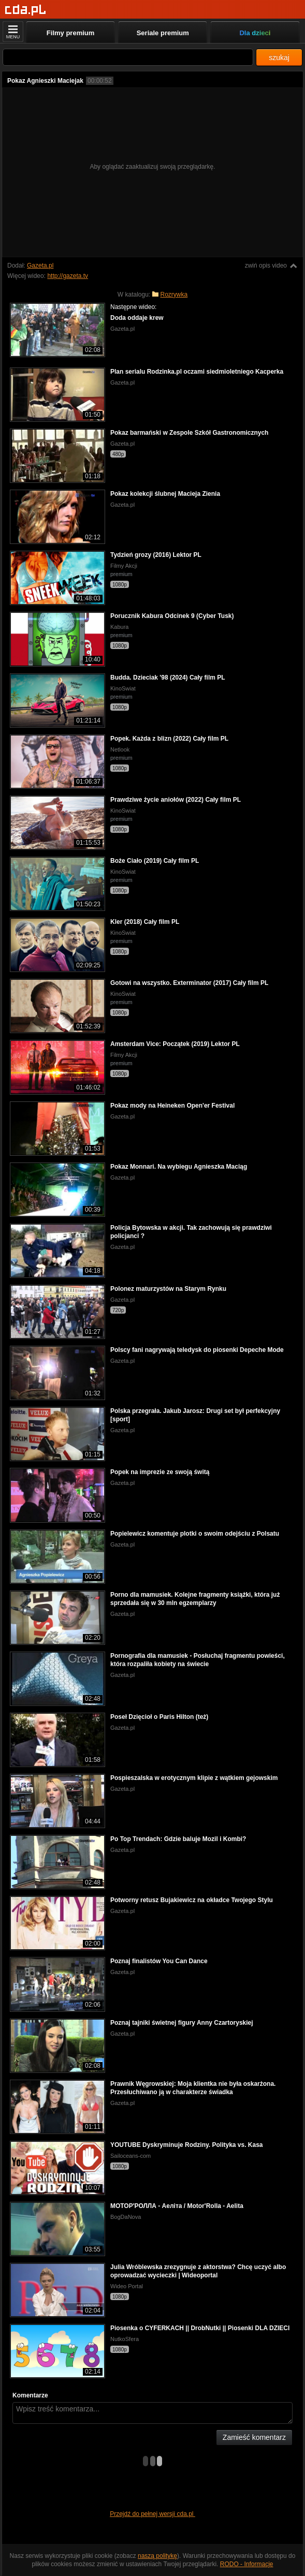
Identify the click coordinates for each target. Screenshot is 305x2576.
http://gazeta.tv (67, 275)
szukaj (279, 57)
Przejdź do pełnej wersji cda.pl (152, 2514)
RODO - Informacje (246, 2564)
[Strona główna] (25, 10)
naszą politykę (157, 2555)
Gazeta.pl (40, 265)
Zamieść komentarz (254, 2437)
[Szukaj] (128, 57)
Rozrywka (174, 294)
